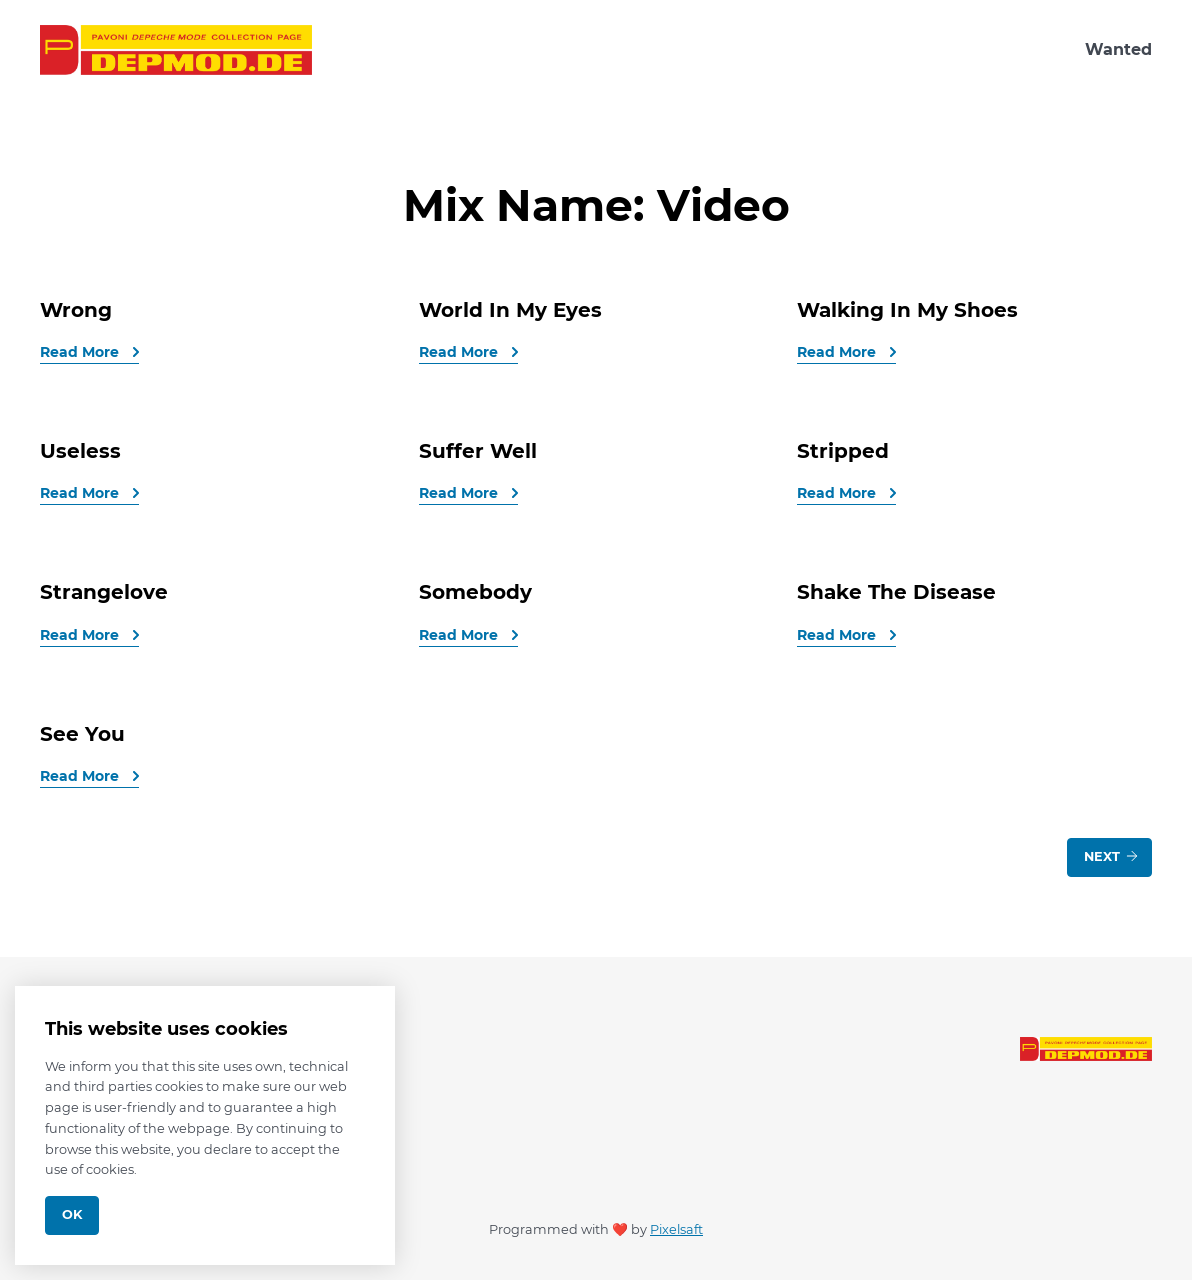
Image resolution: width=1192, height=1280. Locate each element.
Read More (81, 352)
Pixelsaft (676, 1229)
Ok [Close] (72, 1214)
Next (1112, 856)
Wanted (1118, 49)
